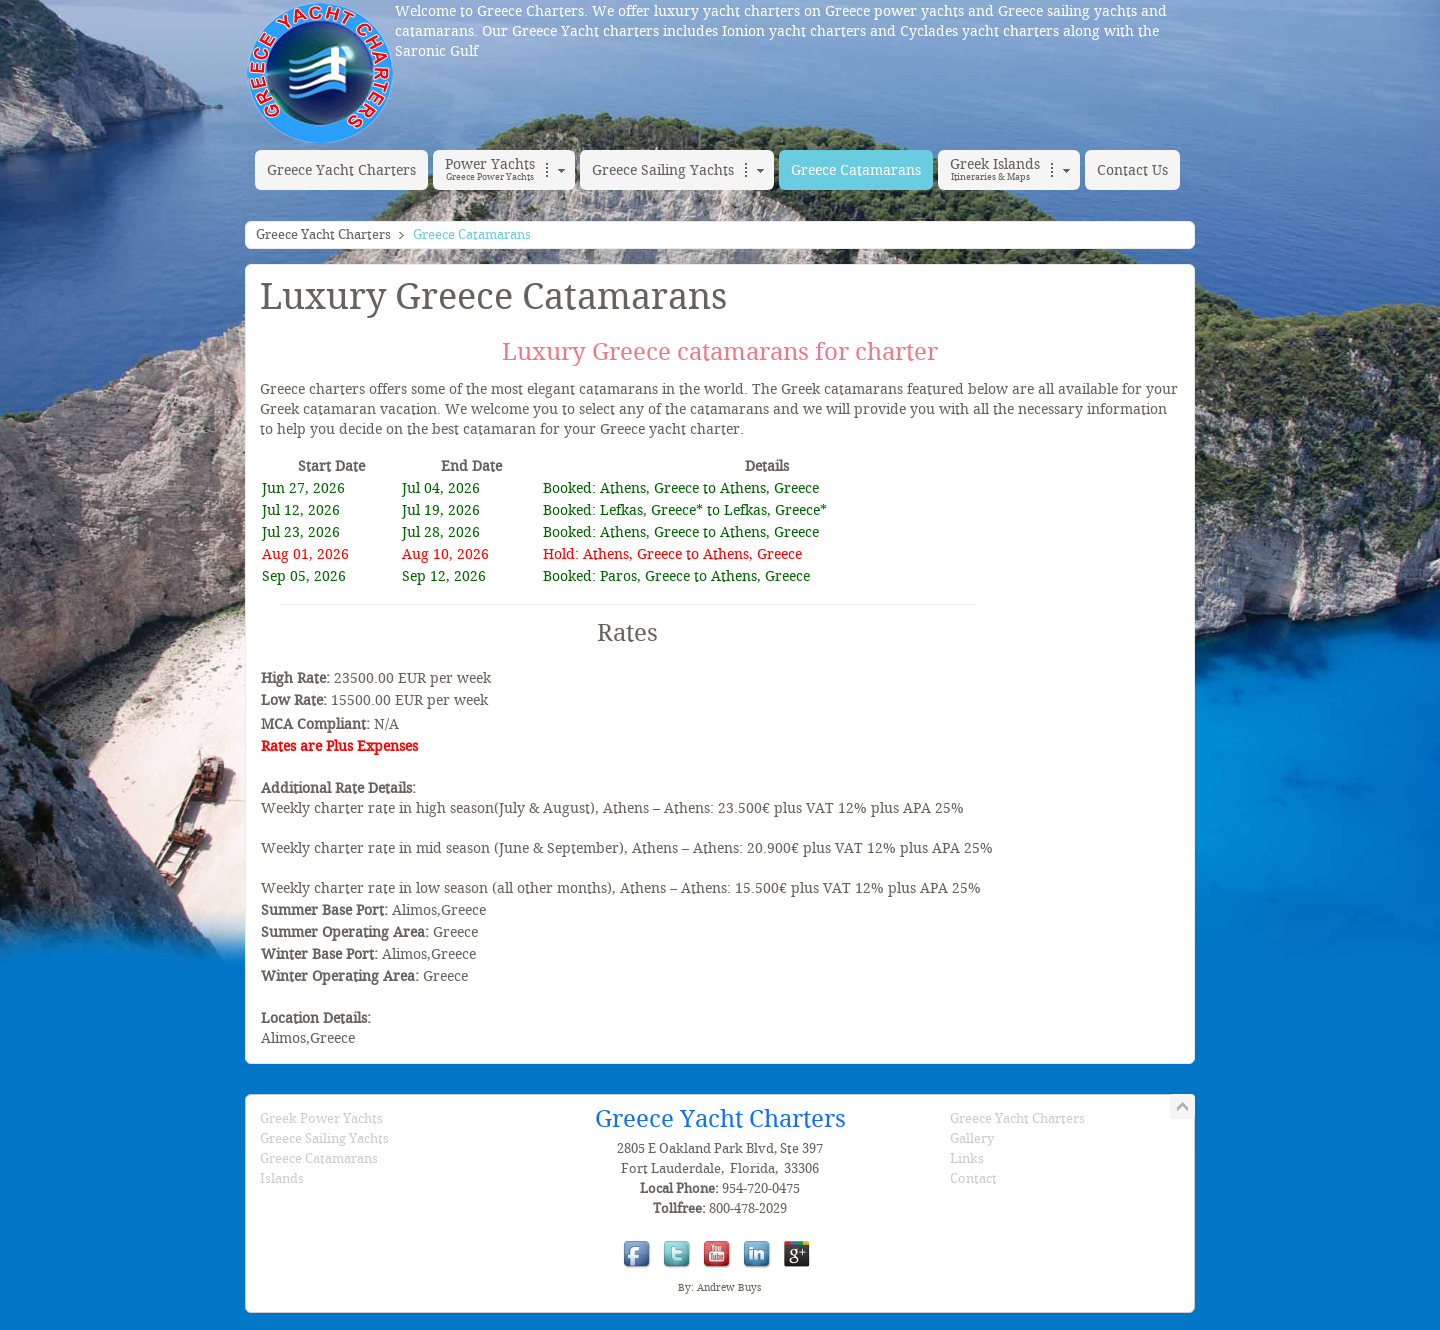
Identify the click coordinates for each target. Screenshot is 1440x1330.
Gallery (972, 1138)
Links (967, 1158)
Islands (282, 1178)
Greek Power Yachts (321, 1118)
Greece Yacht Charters (323, 234)
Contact (973, 1178)
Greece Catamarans (319, 1158)
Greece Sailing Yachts (324, 1138)
